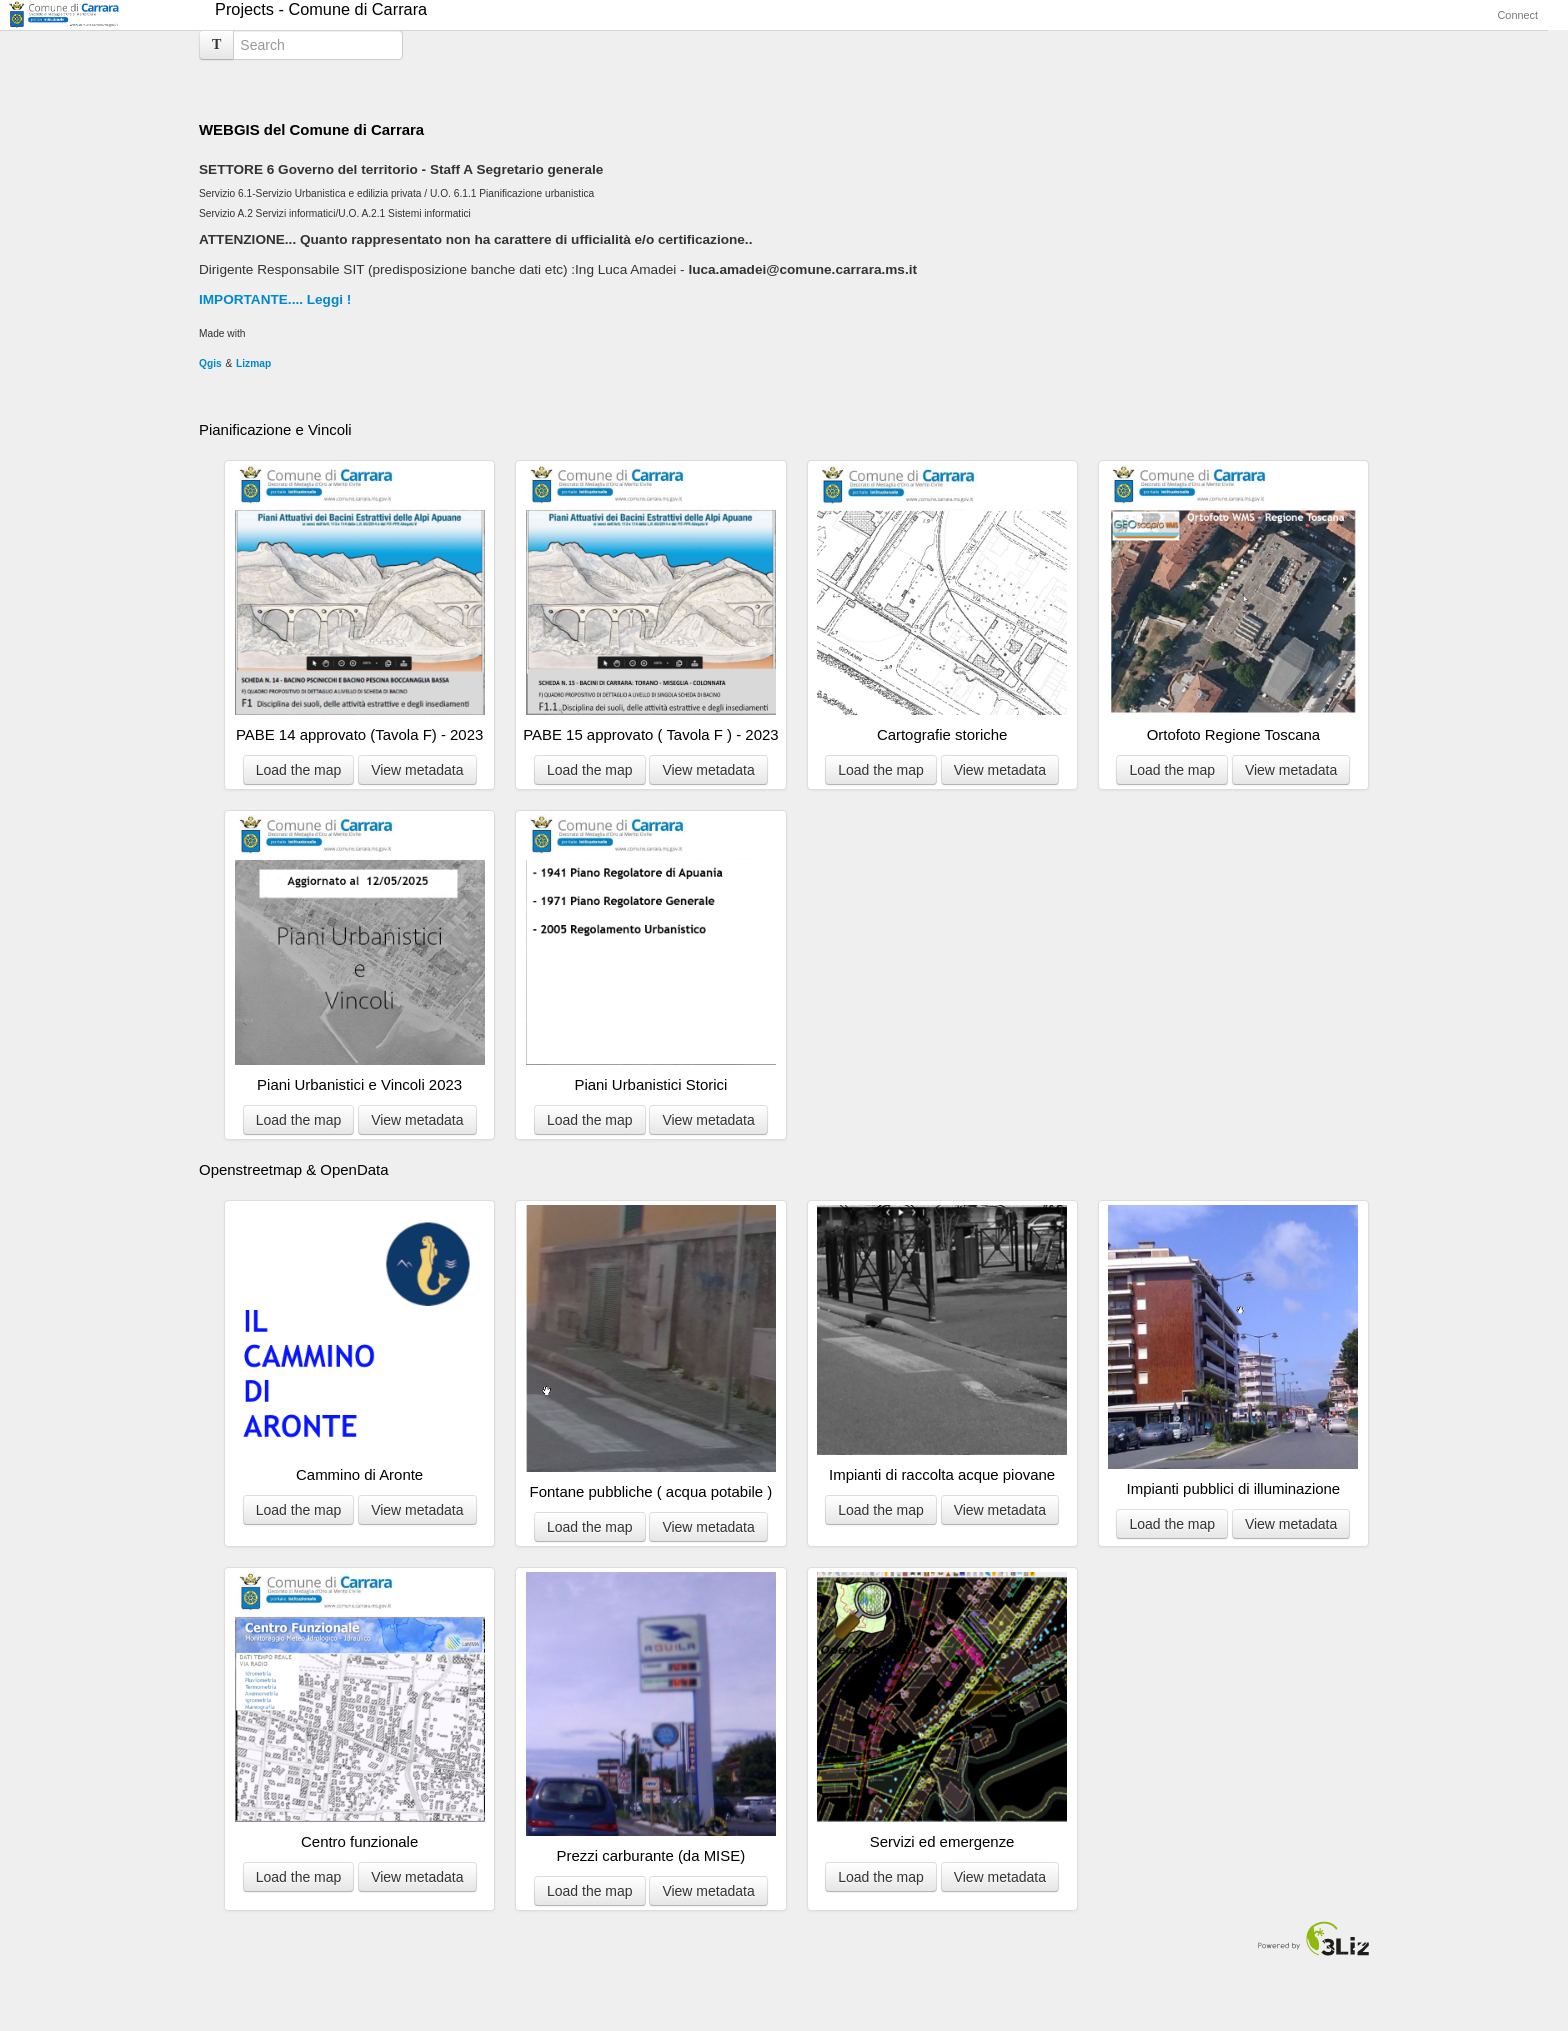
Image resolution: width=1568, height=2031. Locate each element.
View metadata (417, 770)
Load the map (299, 770)
